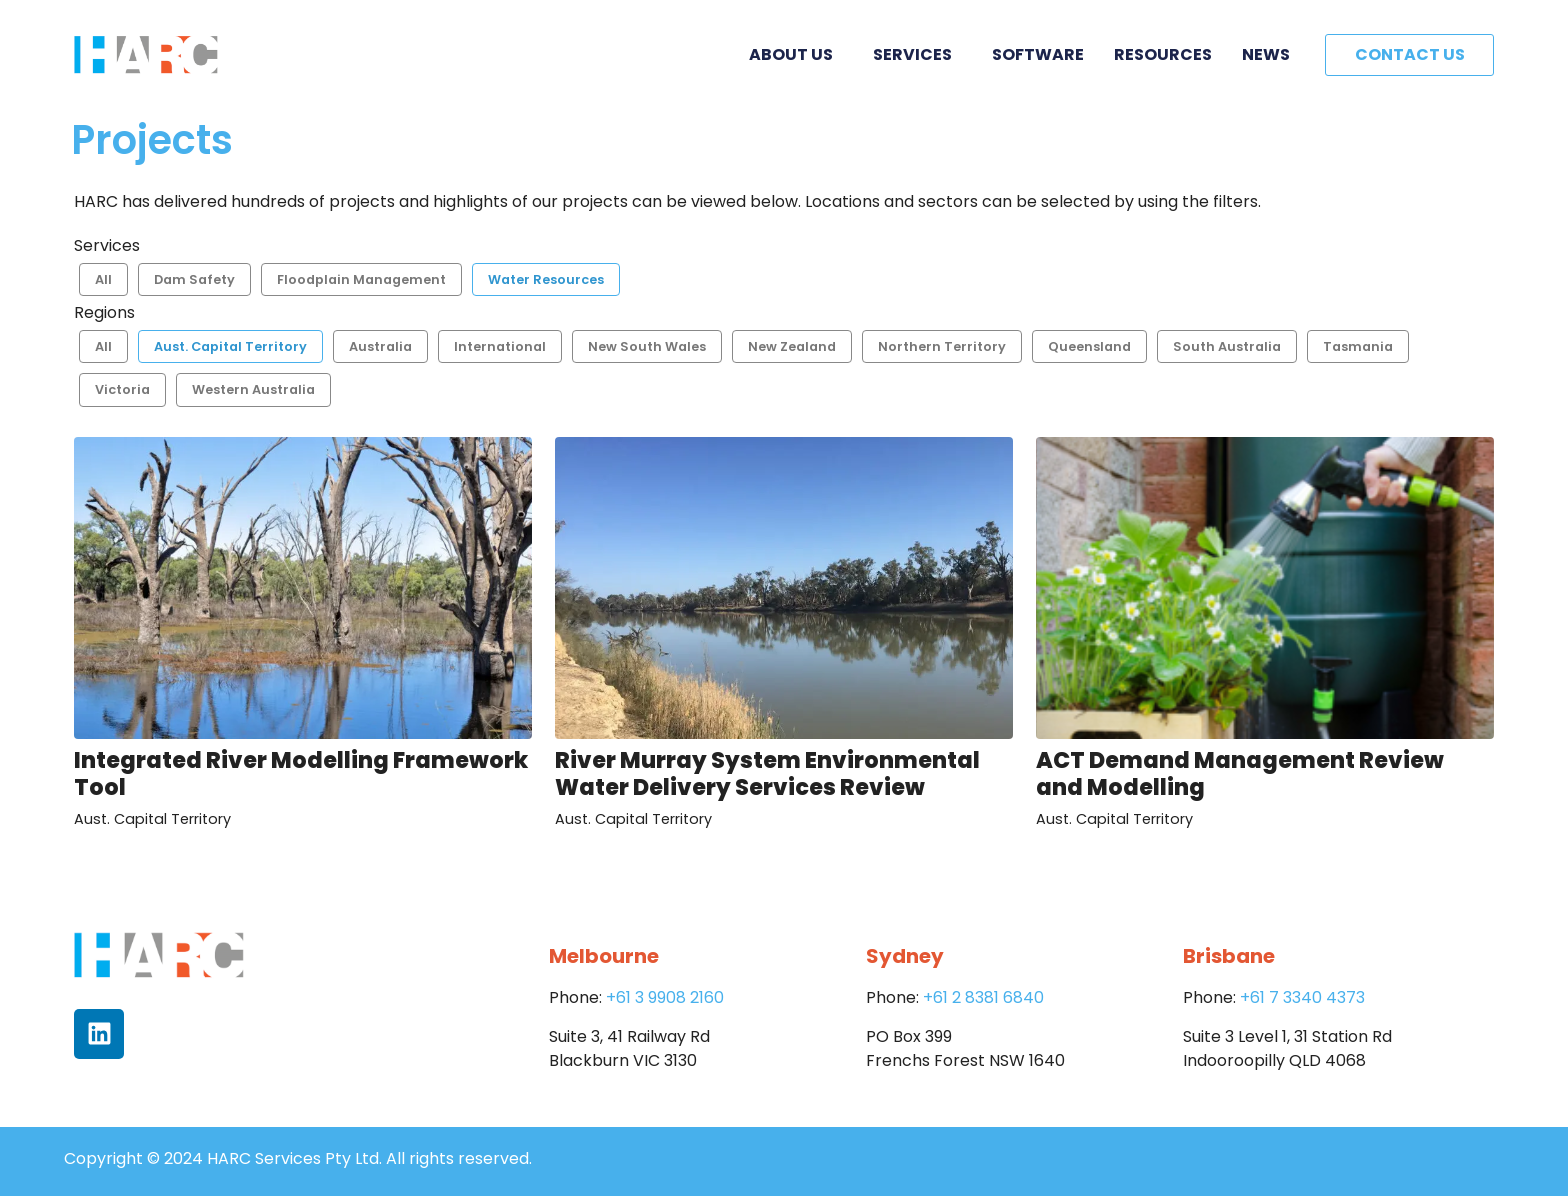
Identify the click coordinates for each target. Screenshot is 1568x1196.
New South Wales (647, 346)
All (103, 279)
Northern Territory (942, 346)
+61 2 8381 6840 (983, 997)
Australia (380, 346)
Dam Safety (194, 279)
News (1266, 54)
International (500, 346)
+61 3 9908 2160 (665, 997)
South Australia (1227, 346)
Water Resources (546, 279)
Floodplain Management (361, 279)
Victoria (122, 389)
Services (917, 54)
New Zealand (792, 346)
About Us (796, 54)
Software (1038, 54)
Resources (1163, 54)
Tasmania (1358, 346)
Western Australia (253, 389)
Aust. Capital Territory (230, 346)
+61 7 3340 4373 (1302, 997)
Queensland (1089, 346)
